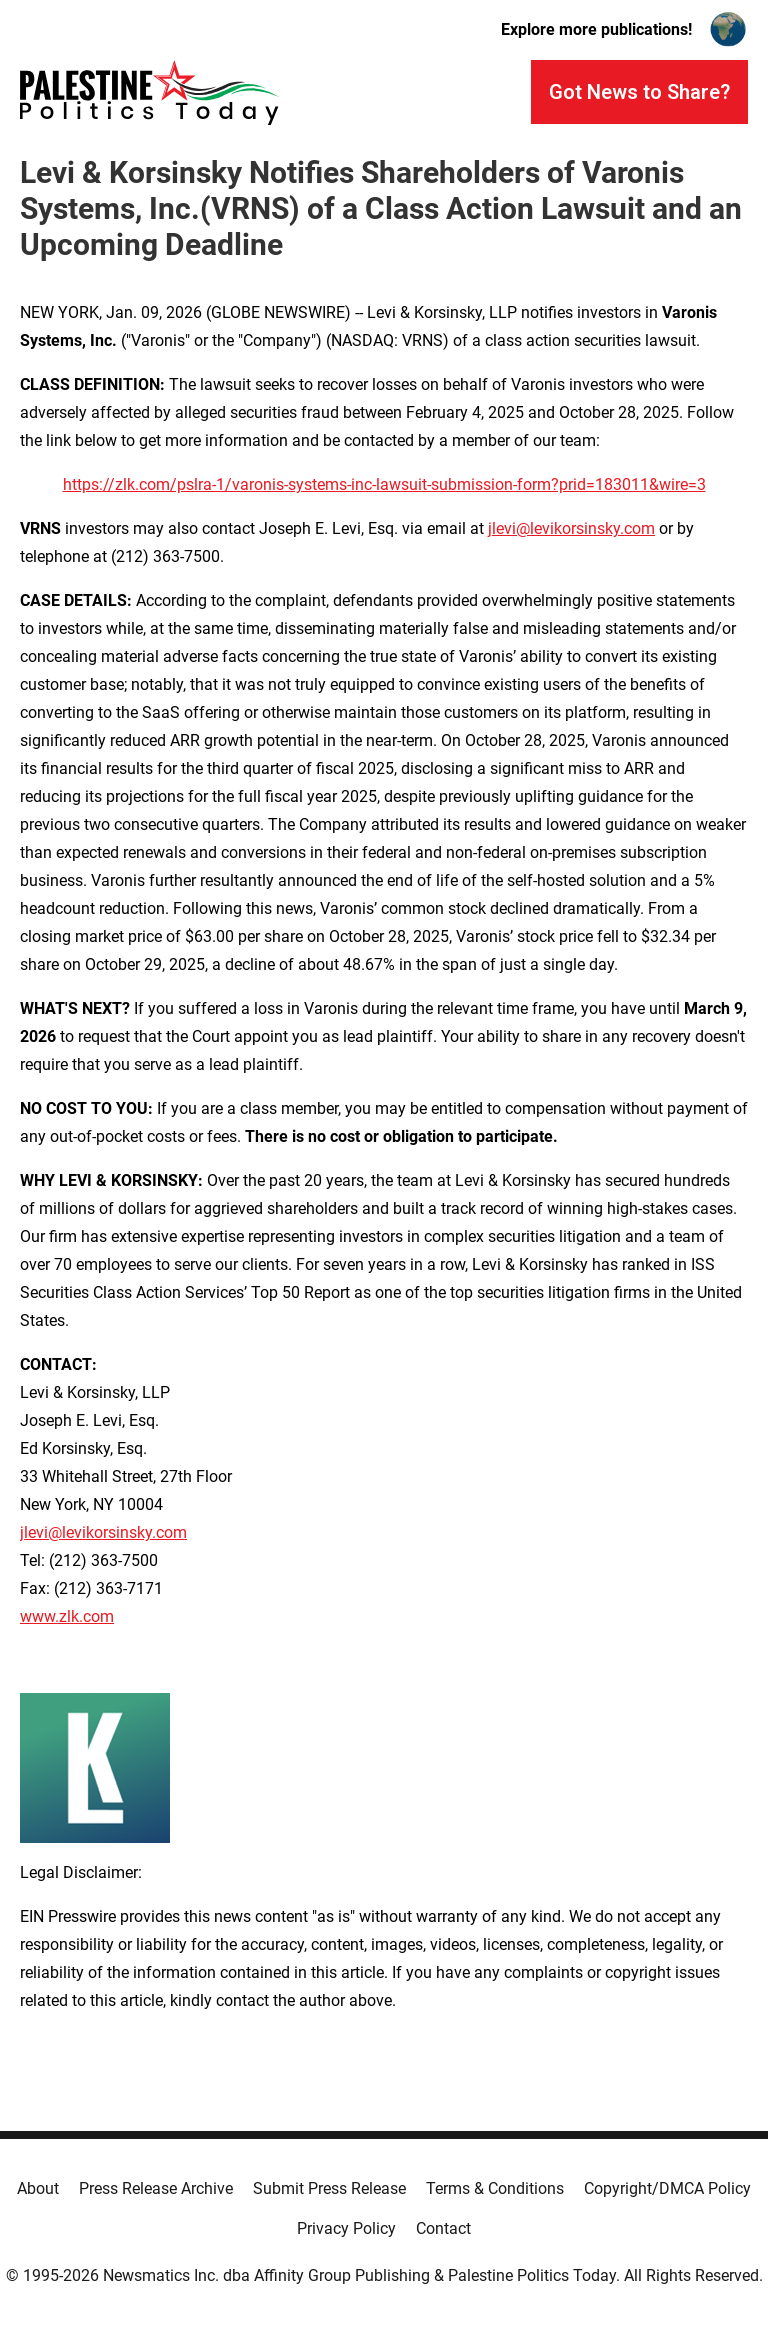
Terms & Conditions (495, 2188)
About (38, 2188)
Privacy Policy (346, 2228)
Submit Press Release (329, 2188)
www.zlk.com (67, 1616)
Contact (443, 2228)
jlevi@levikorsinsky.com (571, 528)
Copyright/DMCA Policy (667, 2188)
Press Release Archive (156, 2188)
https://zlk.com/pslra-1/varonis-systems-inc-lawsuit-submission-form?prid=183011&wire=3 (384, 484)
